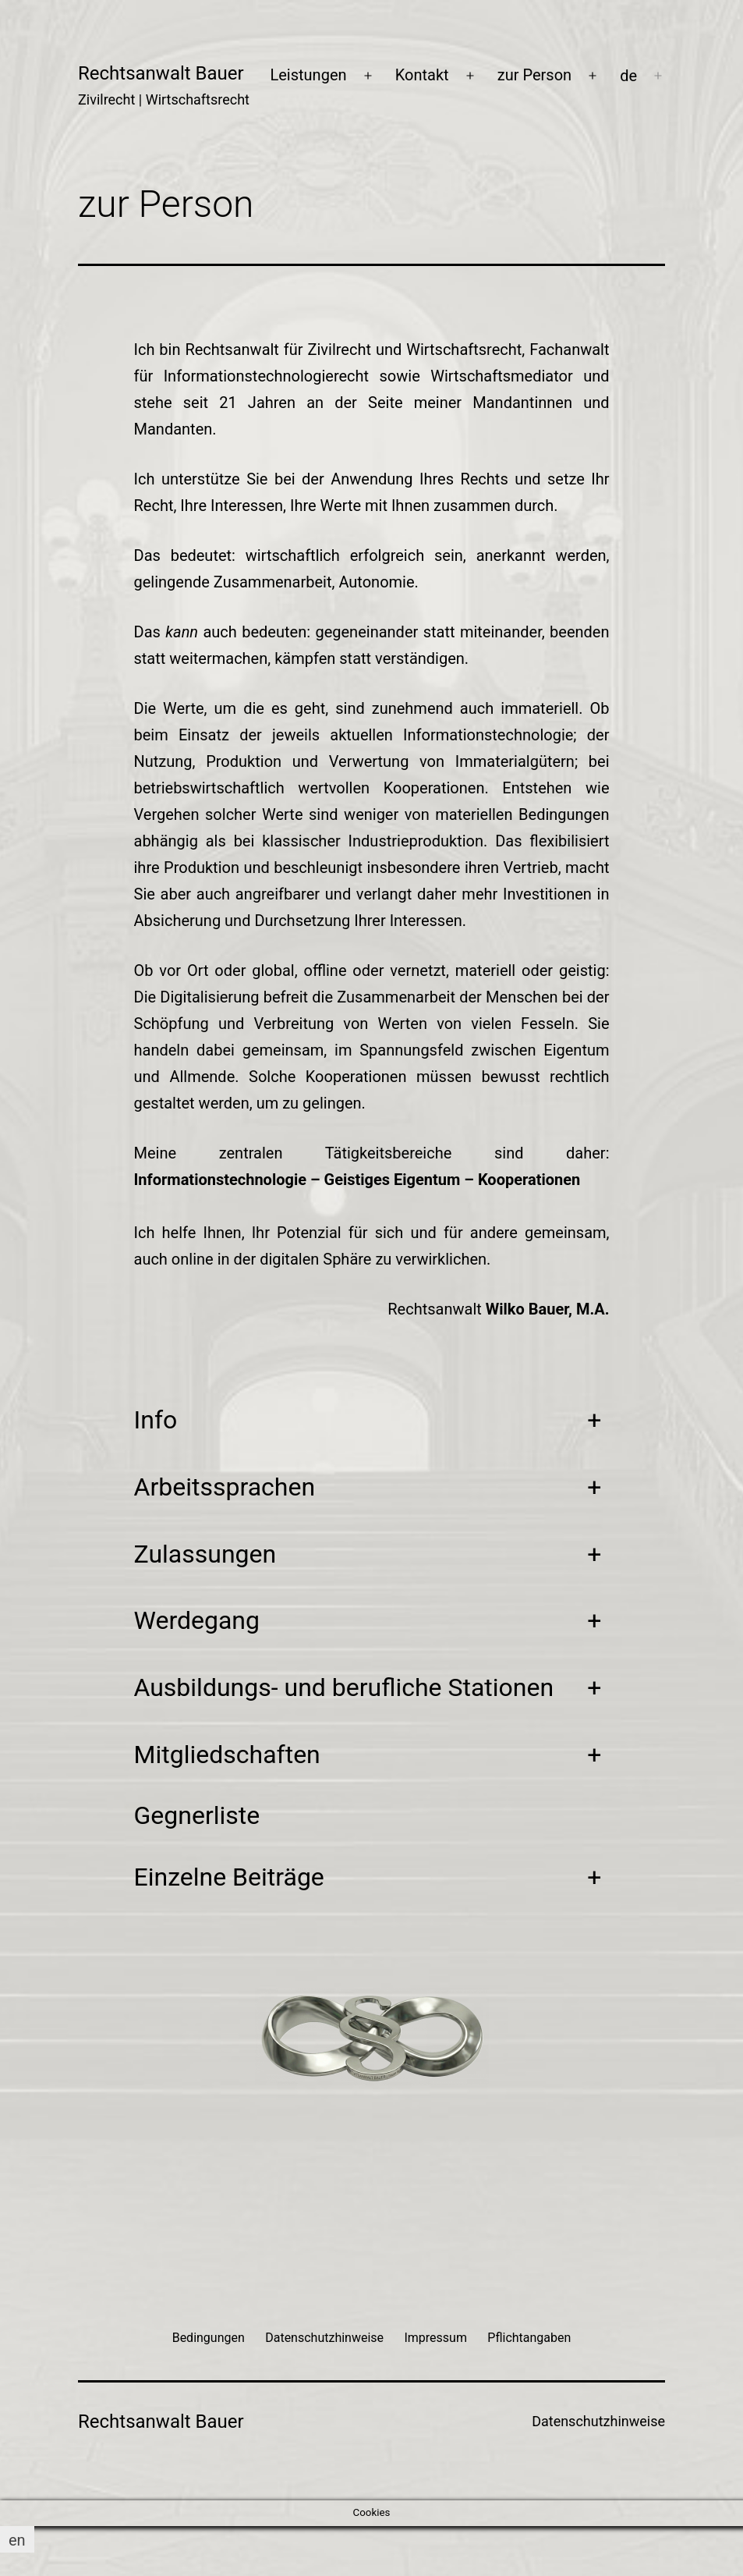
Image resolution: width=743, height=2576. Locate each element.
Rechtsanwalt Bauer (161, 73)
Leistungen (308, 75)
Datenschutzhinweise (598, 2421)
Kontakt (422, 75)
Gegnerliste (197, 1815)
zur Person (534, 75)
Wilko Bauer (527, 1309)
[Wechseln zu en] (17, 2540)
